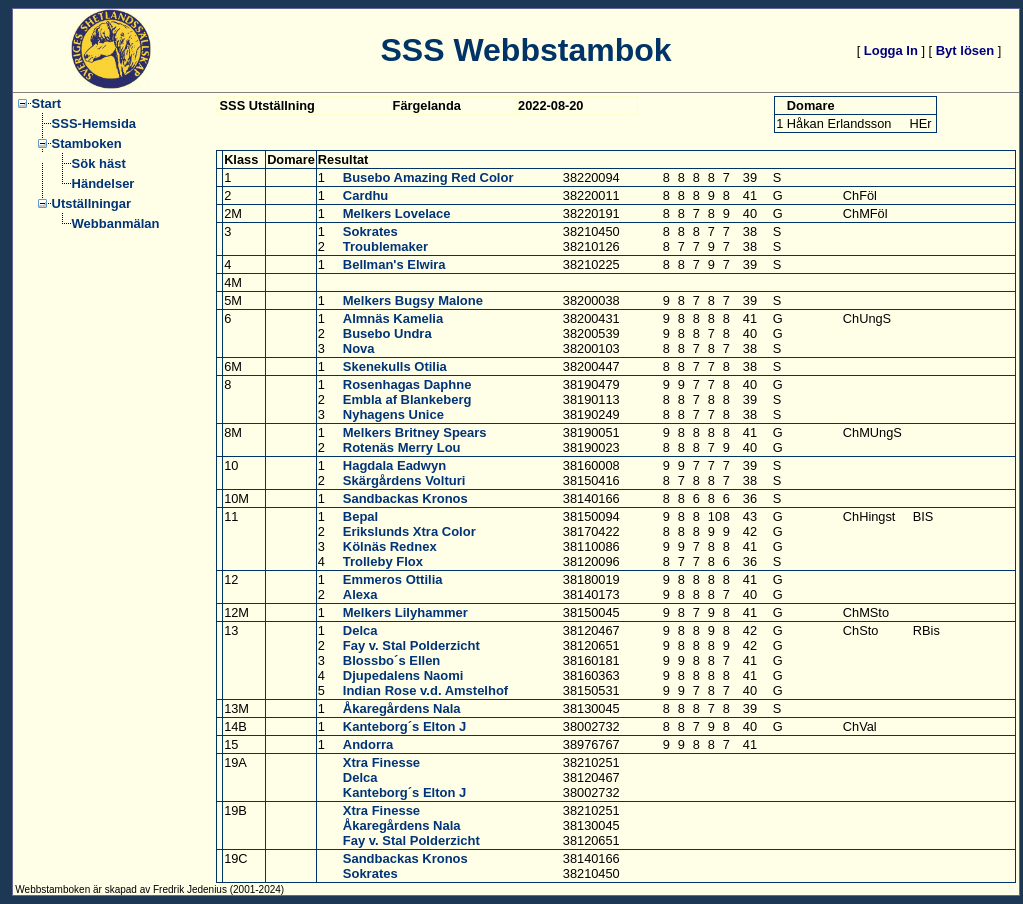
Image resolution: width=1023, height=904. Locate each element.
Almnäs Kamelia (393, 318)
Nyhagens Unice (393, 414)
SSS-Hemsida (94, 123)
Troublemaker (385, 246)
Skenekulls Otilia (395, 366)
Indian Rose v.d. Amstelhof (425, 690)
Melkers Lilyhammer (405, 612)
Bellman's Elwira (394, 264)
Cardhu (366, 195)
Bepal (360, 516)
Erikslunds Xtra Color (409, 531)
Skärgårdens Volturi (404, 480)
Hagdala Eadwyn (394, 465)
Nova (359, 348)
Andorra (368, 744)
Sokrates (370, 231)
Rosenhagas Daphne (407, 384)
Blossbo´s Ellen (392, 660)
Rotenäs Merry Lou (402, 447)
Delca (360, 630)
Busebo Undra (387, 333)
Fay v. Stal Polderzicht (411, 645)
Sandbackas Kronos (405, 498)
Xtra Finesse (381, 762)
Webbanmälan (116, 223)
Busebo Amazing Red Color (428, 177)
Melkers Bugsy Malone (413, 300)
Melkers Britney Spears (415, 432)
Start (47, 103)
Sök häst (99, 163)
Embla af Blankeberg (407, 399)
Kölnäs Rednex (390, 546)
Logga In (891, 50)
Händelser (103, 183)
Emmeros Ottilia (393, 579)
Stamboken (87, 143)
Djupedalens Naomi (403, 675)
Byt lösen (965, 50)
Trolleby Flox (383, 561)
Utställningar (91, 203)
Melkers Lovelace (397, 213)
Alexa (360, 594)
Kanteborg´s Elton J (405, 726)
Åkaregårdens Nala (402, 708)
